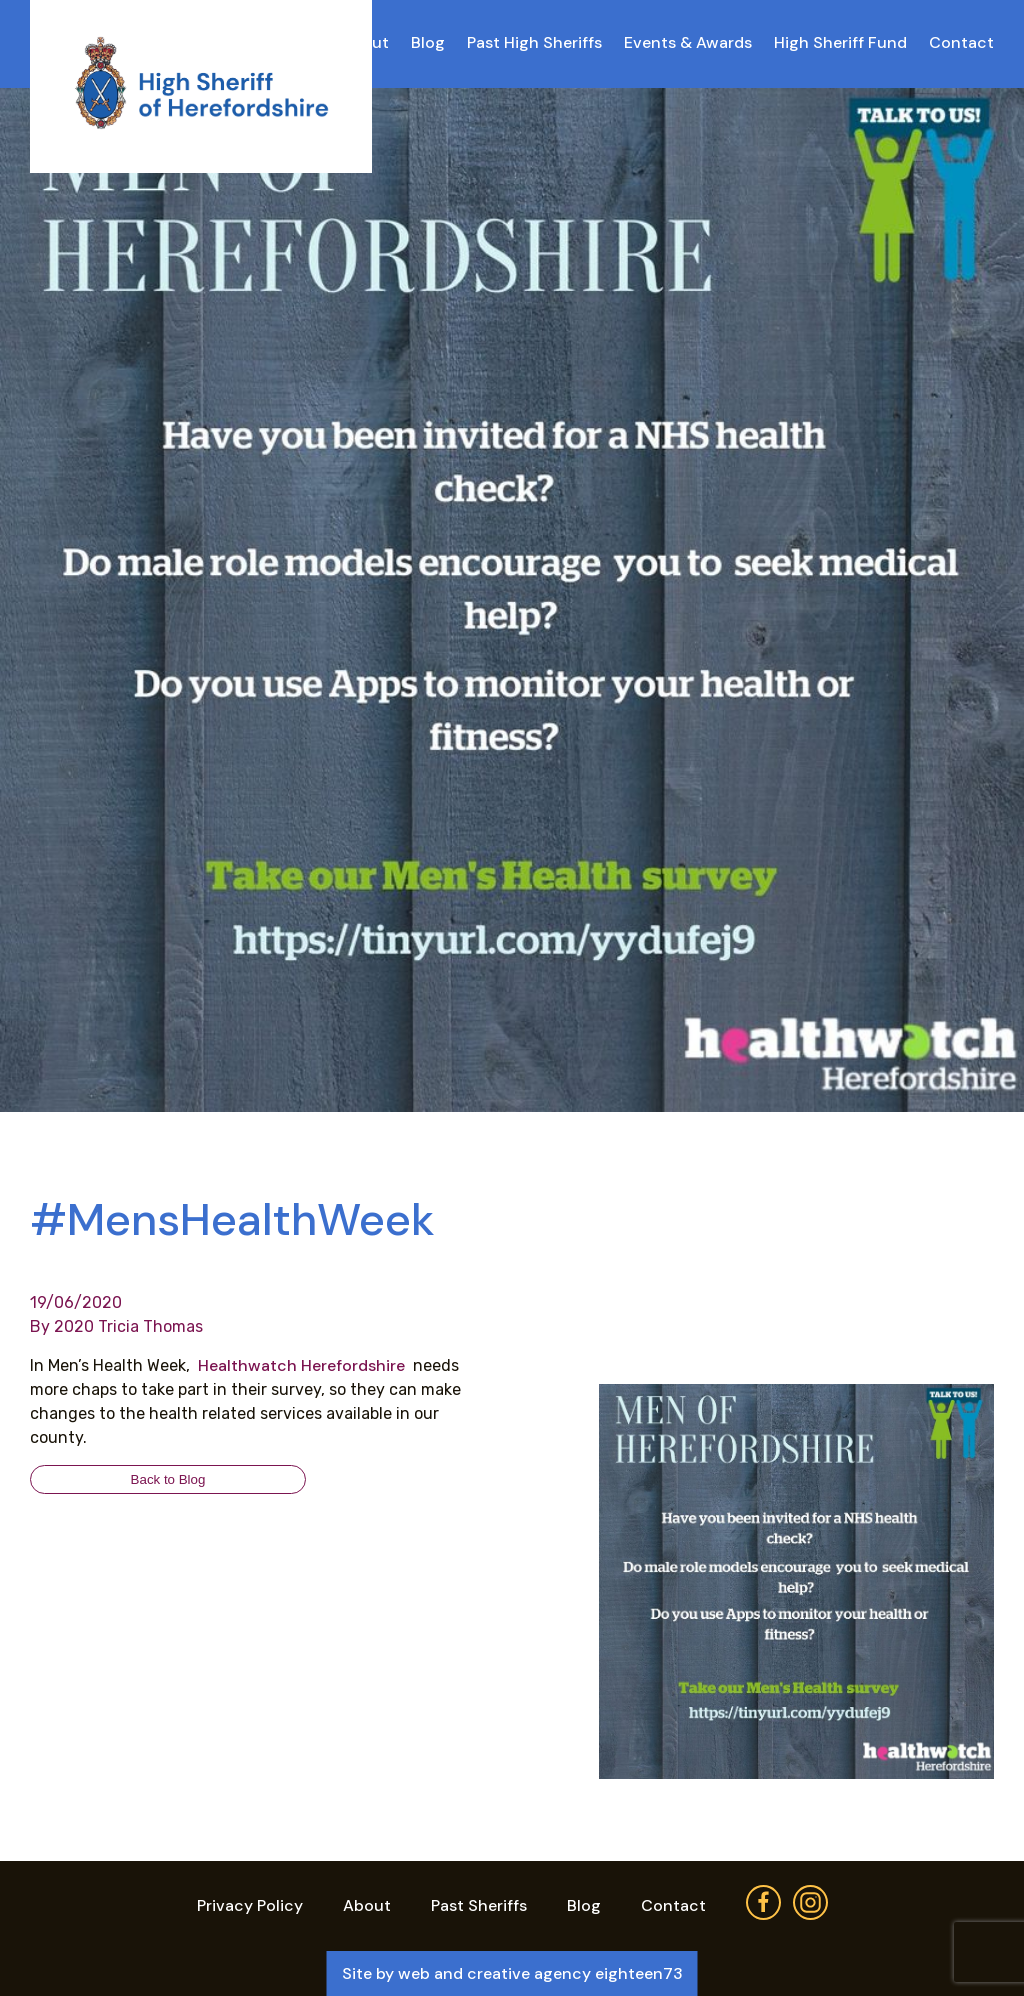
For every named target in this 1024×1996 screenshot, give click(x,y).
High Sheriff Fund (840, 42)
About (367, 1905)
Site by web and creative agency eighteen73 (512, 1973)
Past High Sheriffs (534, 42)
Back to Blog (168, 1479)
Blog (428, 42)
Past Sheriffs (479, 1905)
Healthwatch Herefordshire (303, 1365)
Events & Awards (688, 42)
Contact (961, 42)
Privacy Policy (250, 1905)
